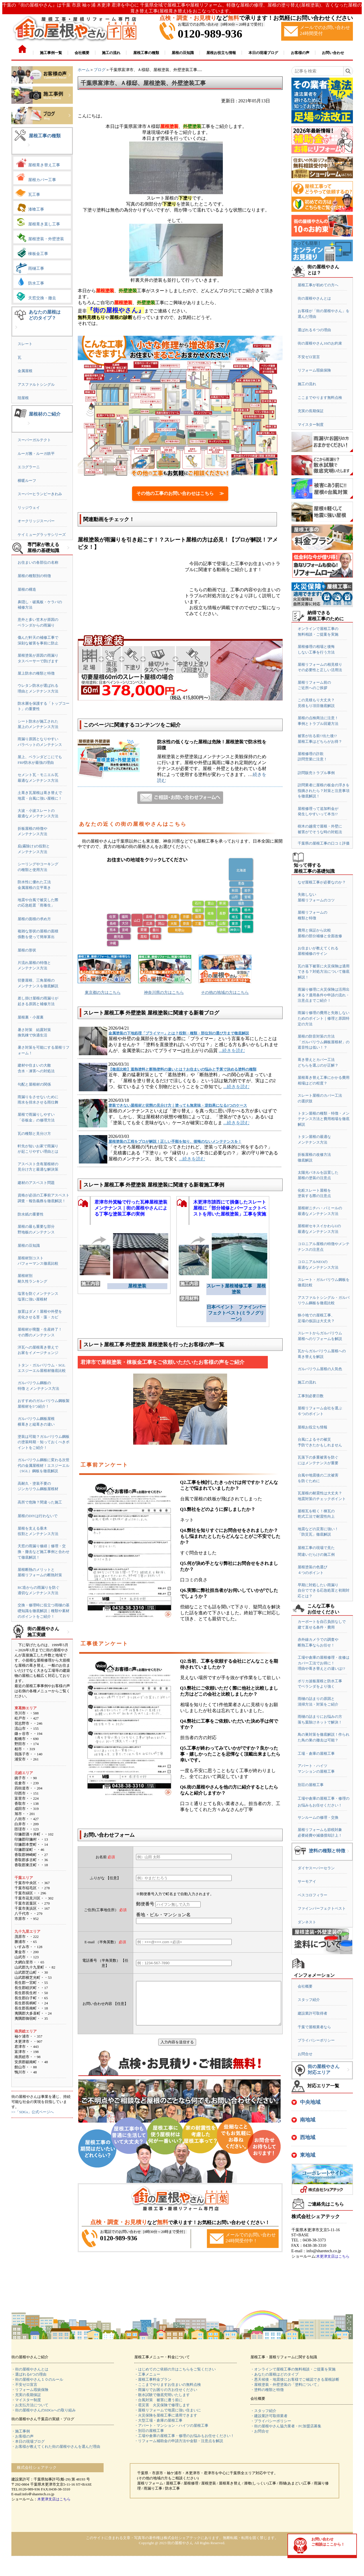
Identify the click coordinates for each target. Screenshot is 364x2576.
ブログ (100, 70)
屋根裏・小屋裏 (31, 1017)
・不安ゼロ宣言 (24, 2384)
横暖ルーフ (27, 480)
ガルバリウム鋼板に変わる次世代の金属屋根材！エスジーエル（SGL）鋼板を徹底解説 (43, 1465)
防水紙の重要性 (31, 1214)
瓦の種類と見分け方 (34, 1133)
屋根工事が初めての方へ (318, 285)
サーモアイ (307, 1881)
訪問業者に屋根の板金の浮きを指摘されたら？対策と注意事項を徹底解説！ (323, 790)
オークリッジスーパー (36, 521)
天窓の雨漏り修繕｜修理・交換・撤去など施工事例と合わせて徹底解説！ (43, 1551)
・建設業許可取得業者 (268, 2416)
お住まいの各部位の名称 (38, 562)
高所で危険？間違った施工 (40, 1502)
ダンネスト (307, 1922)
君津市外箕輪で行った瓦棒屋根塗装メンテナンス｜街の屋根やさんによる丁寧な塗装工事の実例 (130, 1208)
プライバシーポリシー (316, 2040)
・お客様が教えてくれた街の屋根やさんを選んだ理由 (55, 2446)
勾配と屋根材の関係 (34, 1084)
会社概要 (305, 1986)
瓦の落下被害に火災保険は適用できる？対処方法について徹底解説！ (323, 971)
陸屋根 (23, 398)
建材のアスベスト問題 (36, 1183)
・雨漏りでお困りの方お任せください (165, 2390)
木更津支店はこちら (332, 2256)
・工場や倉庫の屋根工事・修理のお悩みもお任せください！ (184, 2436)
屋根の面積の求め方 (34, 919)
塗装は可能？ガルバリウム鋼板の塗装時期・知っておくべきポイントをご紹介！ (43, 1442)
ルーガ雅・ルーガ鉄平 (36, 453)
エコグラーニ (29, 467)
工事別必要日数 (311, 1396)
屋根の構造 (27, 589)
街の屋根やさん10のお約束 (320, 343)
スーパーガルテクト (34, 440)
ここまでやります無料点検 (320, 397)
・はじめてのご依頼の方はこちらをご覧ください (175, 2369)
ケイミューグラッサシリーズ (42, 534)
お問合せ (305, 2054)
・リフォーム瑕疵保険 (29, 2390)
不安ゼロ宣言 (309, 357)
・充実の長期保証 (26, 2395)
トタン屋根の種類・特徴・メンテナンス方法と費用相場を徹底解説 (323, 1119)
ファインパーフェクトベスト (322, 1908)
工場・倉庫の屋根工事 (316, 1753)
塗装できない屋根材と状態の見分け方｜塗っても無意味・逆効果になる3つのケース (177, 1105)
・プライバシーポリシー (270, 2421)
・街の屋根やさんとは (29, 2369)
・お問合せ (259, 2431)
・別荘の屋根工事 (149, 2430)
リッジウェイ (29, 507)
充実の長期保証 (311, 411)
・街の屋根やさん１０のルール (37, 2379)
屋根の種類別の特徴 (34, 576)
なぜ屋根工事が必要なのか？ (322, 882)
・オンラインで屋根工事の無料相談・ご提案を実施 (293, 2369)
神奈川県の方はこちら (164, 992)
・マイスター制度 (26, 2400)
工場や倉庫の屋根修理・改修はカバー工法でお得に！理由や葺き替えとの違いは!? (323, 1663)
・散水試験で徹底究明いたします (162, 2395)
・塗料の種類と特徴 (267, 2390)
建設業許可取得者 (312, 2013)
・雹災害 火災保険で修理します (162, 2405)
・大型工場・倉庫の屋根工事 (158, 2420)
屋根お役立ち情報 (312, 1427)
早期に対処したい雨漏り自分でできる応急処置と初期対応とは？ (323, 1590)
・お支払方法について (29, 2405)
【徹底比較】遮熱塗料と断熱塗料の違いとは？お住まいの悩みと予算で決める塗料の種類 (182, 1069)
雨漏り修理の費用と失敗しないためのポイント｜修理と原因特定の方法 (323, 1018)
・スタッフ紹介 (263, 2411)
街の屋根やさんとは (314, 298)
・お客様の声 (22, 2436)
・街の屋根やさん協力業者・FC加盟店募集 (286, 2426)
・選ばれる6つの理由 (29, 2374)
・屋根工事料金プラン (152, 2379)
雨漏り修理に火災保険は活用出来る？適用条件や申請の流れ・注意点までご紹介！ (323, 995)
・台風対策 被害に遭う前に (158, 2400)
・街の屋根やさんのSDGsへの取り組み (43, 2410)
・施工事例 (20, 2431)
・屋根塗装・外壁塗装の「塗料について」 (285, 2384)
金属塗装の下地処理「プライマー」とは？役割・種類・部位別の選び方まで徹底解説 (178, 1033)
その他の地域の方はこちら (225, 992)
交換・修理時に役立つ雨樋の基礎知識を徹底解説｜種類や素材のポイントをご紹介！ (43, 1610)
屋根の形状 (27, 950)
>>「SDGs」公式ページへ (32, 2112)
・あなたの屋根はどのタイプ (274, 2374)
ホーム (84, 70)
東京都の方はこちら (103, 992)
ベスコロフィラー (312, 1895)
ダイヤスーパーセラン (316, 1868)
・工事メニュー (147, 2374)
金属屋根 (25, 371)
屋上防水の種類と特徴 (36, 673)
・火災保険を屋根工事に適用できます (165, 2415)
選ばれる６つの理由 (314, 330)
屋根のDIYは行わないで (37, 1516)
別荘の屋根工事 (311, 1785)
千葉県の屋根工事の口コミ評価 (323, 843)
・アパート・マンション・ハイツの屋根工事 (171, 2425)
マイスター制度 (311, 424)
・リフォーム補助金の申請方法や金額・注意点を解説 (178, 2441)
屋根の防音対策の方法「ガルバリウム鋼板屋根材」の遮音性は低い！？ (323, 1042)
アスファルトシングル (36, 384)
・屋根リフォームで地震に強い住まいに (167, 2410)
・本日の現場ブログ (28, 2441)
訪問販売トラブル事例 (316, 773)
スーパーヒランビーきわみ (40, 494)
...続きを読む (232, 1050)
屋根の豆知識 (29, 1245)
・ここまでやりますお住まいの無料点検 (167, 2384)
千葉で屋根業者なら (314, 2027)
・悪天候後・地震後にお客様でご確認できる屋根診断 (294, 2379)
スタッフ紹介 (309, 2000)
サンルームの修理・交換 (318, 1817)
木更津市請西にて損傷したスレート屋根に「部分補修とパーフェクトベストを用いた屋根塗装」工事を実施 (229, 1208)
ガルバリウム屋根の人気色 (320, 1369)
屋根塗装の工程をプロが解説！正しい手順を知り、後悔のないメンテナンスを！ (175, 1141)
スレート (25, 344)
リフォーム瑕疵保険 (314, 370)
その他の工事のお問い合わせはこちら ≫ (180, 493)
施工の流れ (307, 384)
